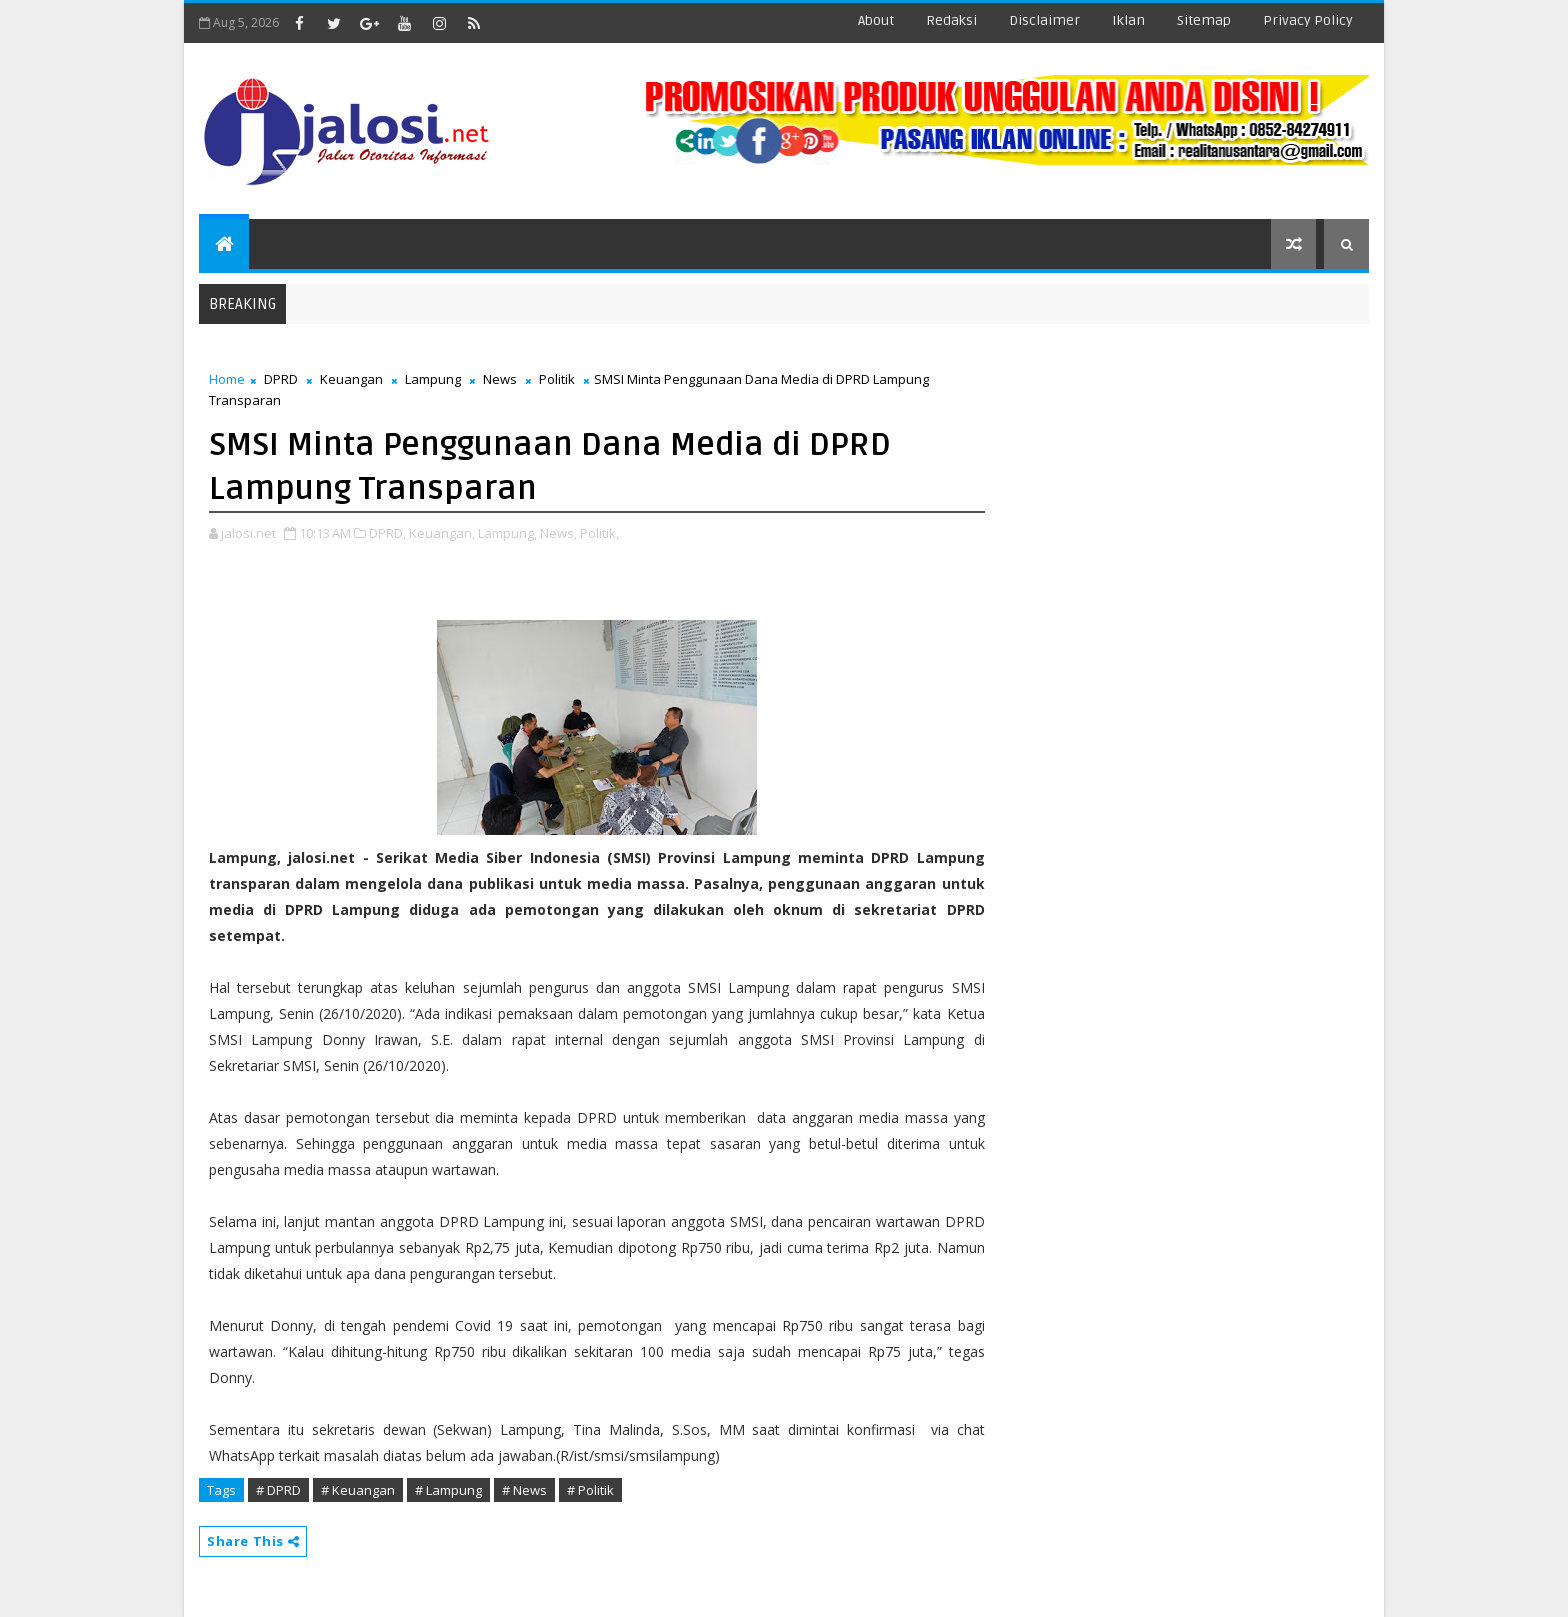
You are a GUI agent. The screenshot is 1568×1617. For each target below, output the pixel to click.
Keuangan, (442, 533)
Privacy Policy (1308, 20)
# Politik (590, 1490)
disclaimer (1044, 20)
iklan (1128, 20)
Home (227, 379)
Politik (557, 379)
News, (558, 533)
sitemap (1204, 20)
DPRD (281, 379)
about (876, 20)
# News (524, 1490)
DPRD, (387, 533)
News (500, 379)
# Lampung (448, 1490)
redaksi (951, 20)
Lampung (433, 379)
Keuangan (351, 379)
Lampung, (507, 533)
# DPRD (278, 1490)
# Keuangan (358, 1490)
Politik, (599, 533)
